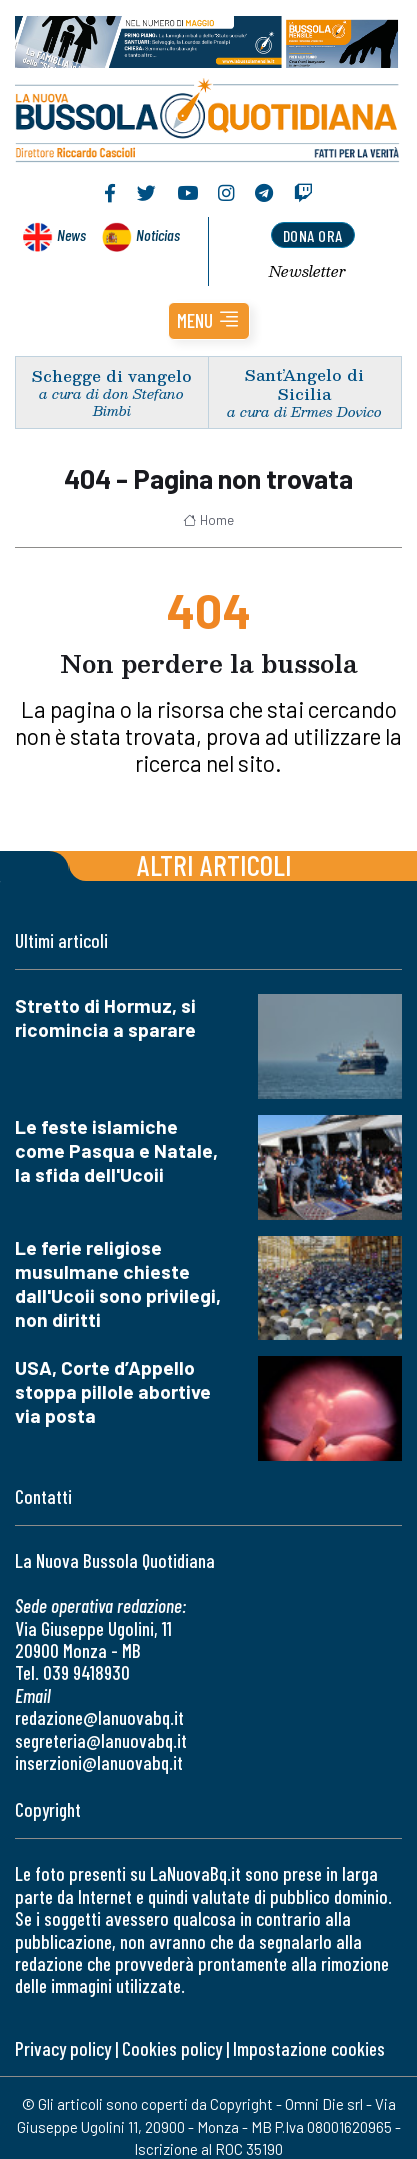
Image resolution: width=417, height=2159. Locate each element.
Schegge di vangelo (112, 375)
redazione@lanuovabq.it (99, 1717)
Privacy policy (63, 2048)
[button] (209, 321)
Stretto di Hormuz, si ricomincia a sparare (105, 1017)
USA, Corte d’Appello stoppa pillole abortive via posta (113, 1391)
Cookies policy (172, 2048)
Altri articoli (214, 864)
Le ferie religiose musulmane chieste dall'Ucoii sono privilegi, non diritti (118, 1283)
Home (208, 520)
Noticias (158, 234)
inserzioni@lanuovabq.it (99, 1762)
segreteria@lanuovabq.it (101, 1740)
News (71, 234)
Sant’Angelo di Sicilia (304, 384)
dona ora (313, 235)
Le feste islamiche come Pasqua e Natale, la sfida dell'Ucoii (116, 1150)
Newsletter (307, 271)
